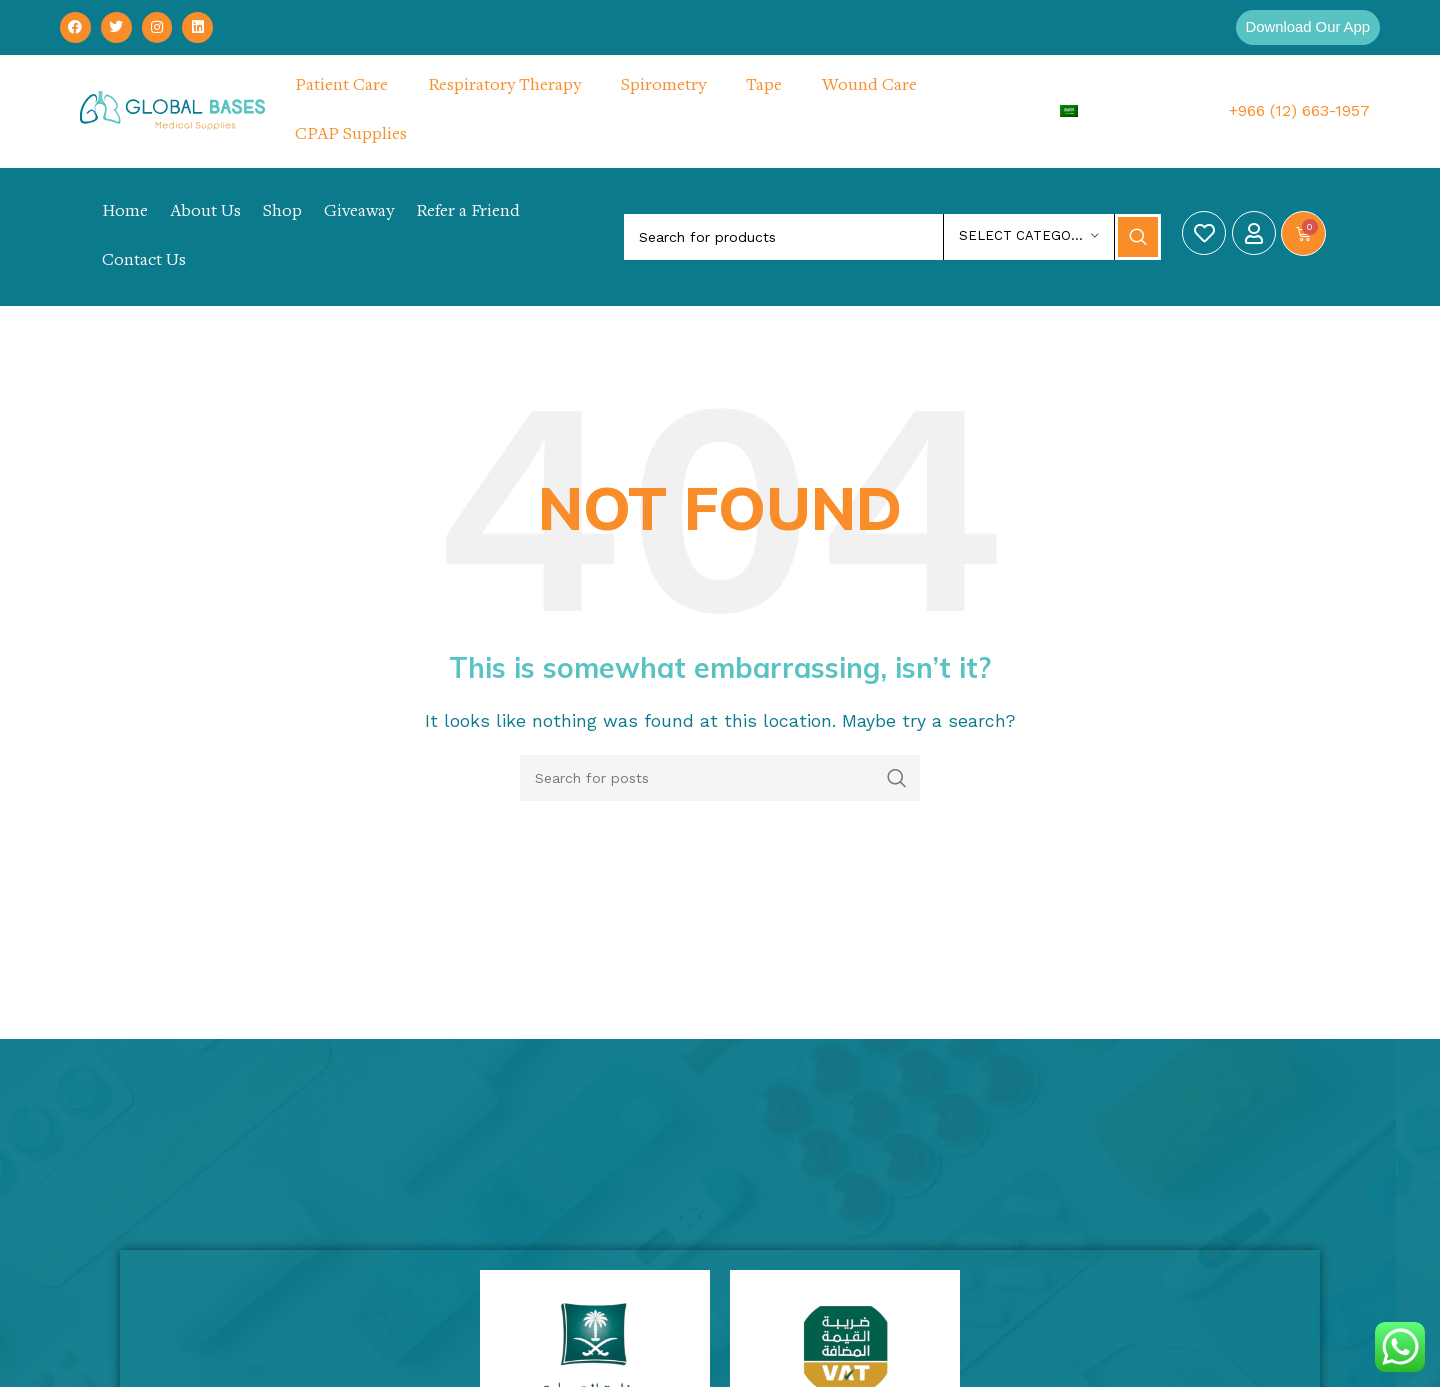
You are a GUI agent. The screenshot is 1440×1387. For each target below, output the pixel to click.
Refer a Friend (468, 213)
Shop (282, 213)
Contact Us (144, 262)
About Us (205, 213)
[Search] (892, 238)
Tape (764, 87)
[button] (1303, 28)
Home (125, 213)
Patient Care (341, 87)
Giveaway (359, 213)
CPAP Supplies (351, 136)
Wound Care (869, 87)
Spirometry (663, 87)
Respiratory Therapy (504, 87)
